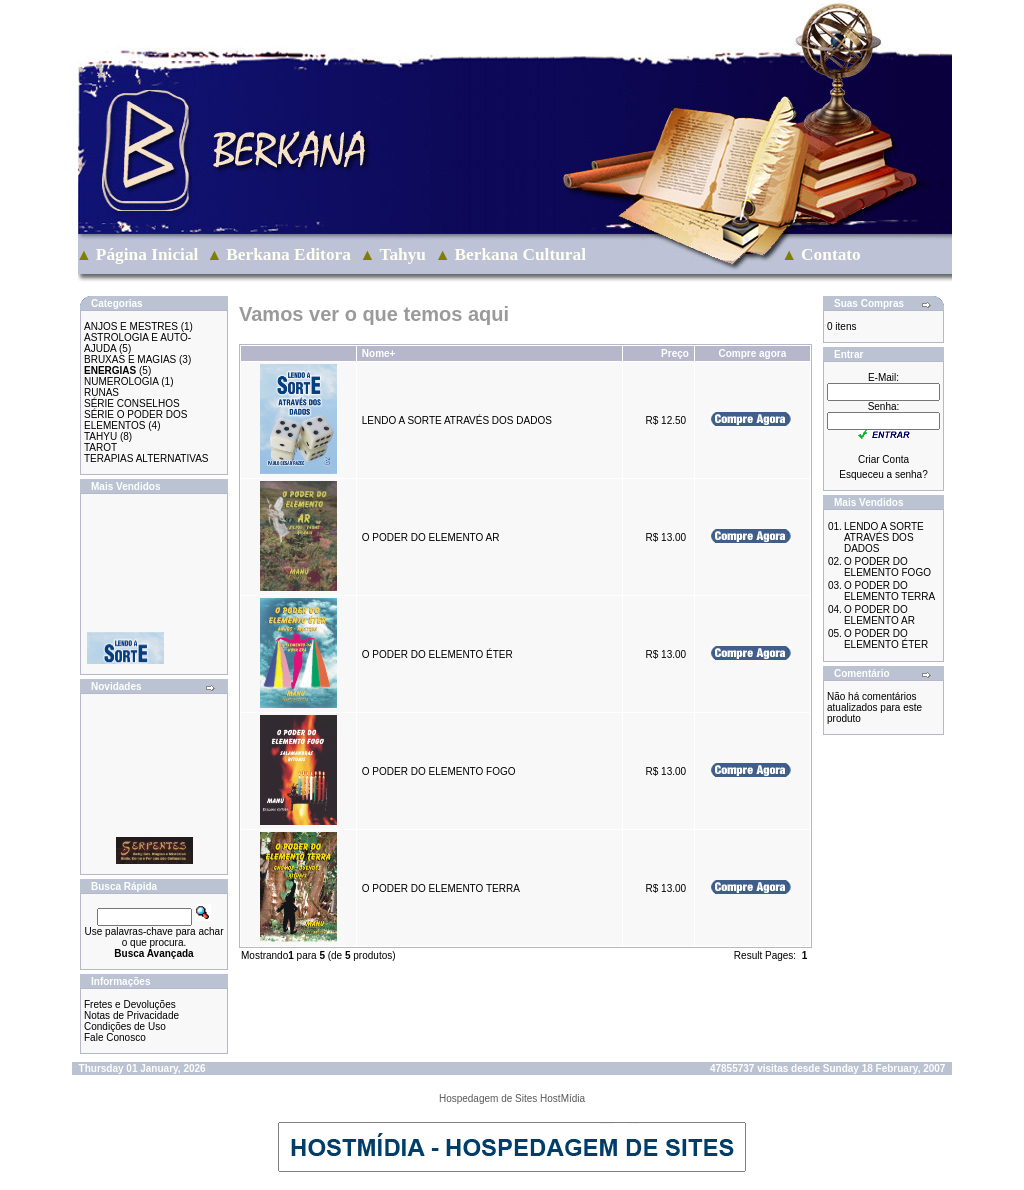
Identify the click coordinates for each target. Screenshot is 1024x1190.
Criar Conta (883, 459)
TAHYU (100, 436)
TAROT (100, 447)
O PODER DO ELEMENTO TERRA (440, 888)
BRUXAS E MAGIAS (130, 359)
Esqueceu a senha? (883, 474)
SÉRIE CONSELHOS (132, 403)
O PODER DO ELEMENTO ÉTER (437, 654)
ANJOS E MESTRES (131, 326)
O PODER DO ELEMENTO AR (431, 537)
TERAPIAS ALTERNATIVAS (146, 458)
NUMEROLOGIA (121, 381)
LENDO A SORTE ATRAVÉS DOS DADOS (457, 420)
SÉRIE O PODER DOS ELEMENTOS (135, 420)
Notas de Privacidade (131, 1015)
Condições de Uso (125, 1026)
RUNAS (101, 392)
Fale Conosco (115, 1037)
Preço (675, 353)
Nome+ (379, 353)
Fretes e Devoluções (130, 1004)
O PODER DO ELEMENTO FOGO (439, 771)
